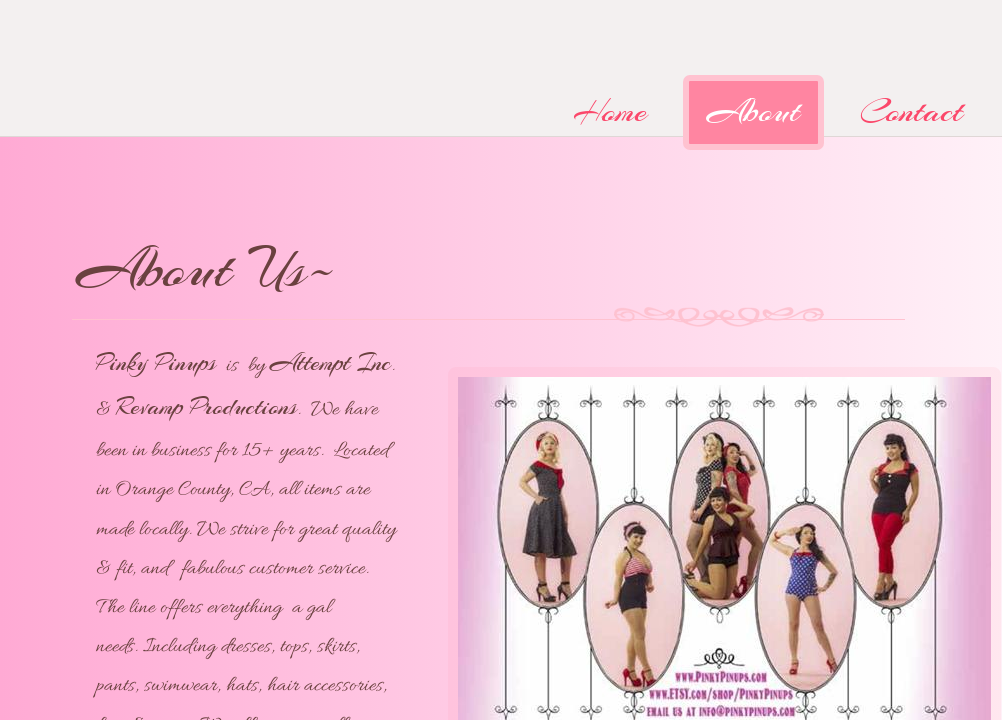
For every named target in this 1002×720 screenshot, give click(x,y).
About (753, 111)
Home (610, 111)
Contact (911, 111)
